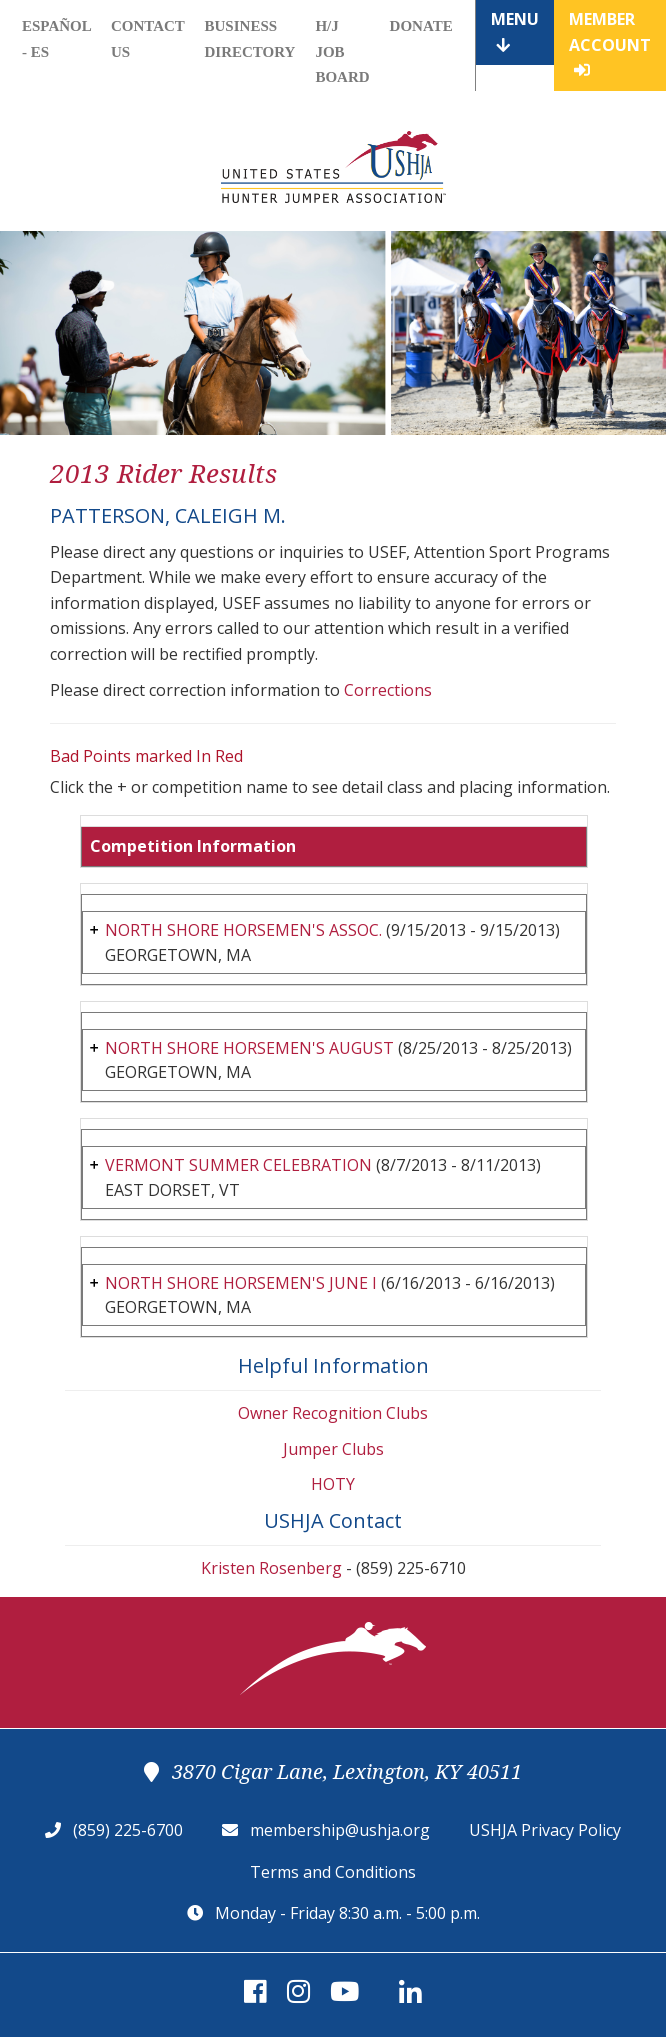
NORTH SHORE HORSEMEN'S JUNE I (241, 1283)
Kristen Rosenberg (271, 1568)
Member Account (610, 43)
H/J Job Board (342, 51)
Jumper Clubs (333, 1449)
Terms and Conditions (333, 1872)
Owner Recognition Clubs (333, 1413)
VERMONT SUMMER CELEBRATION (238, 1165)
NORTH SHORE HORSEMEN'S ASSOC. (243, 930)
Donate (421, 26)
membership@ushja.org (340, 1830)
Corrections (388, 690)
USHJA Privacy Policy (545, 1830)
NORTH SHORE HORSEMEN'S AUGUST (249, 1048)
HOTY (333, 1484)
